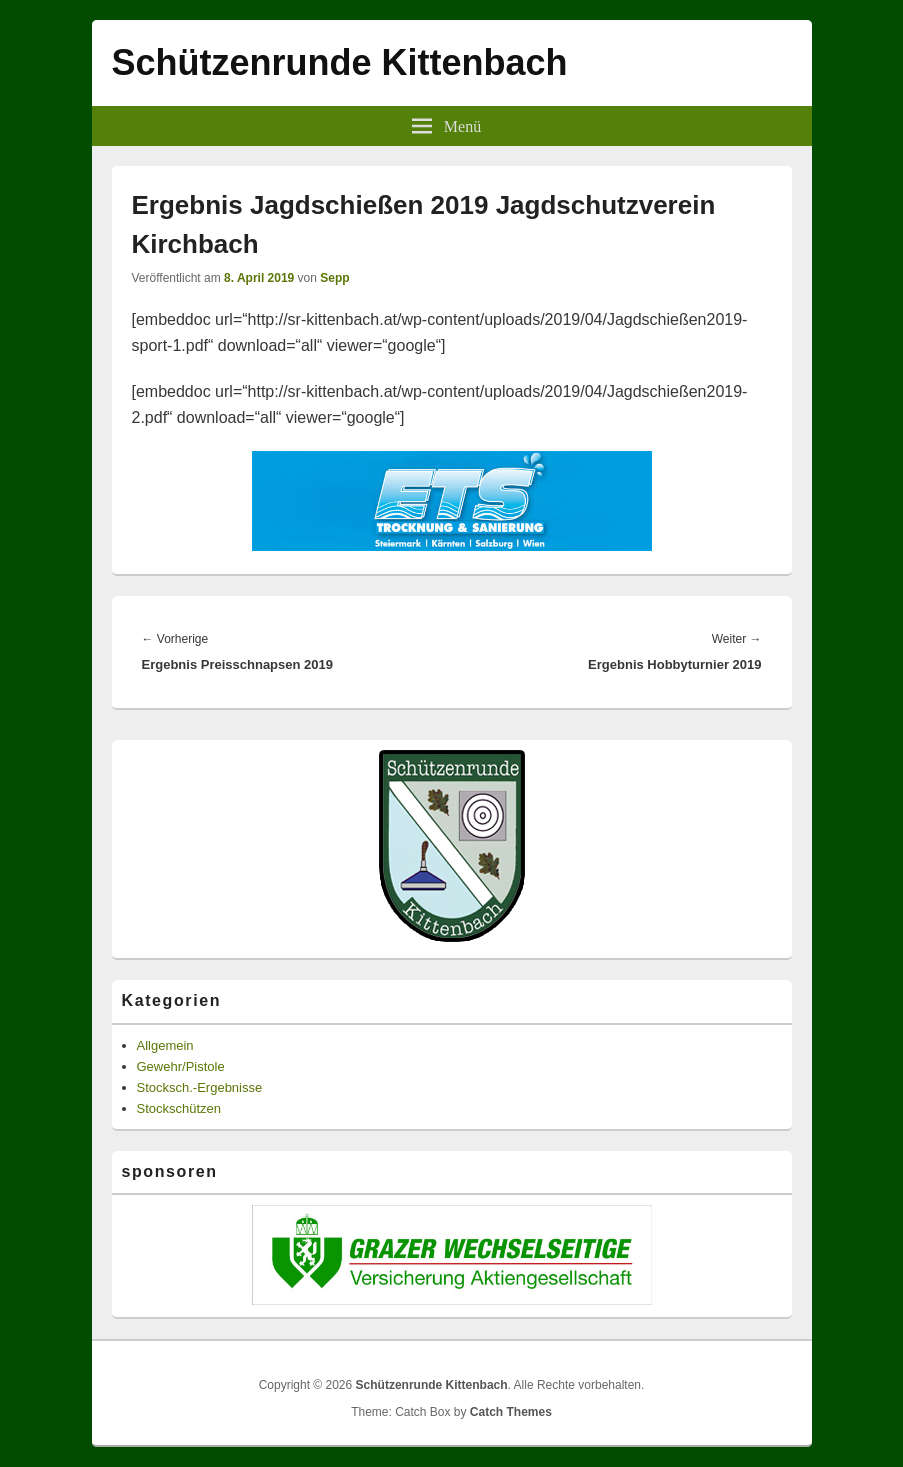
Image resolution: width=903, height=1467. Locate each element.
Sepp (334, 278)
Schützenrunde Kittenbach (340, 62)
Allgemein (165, 1045)
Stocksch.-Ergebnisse (200, 1087)
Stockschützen (179, 1108)
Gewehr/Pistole (181, 1066)
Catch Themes (511, 1412)
